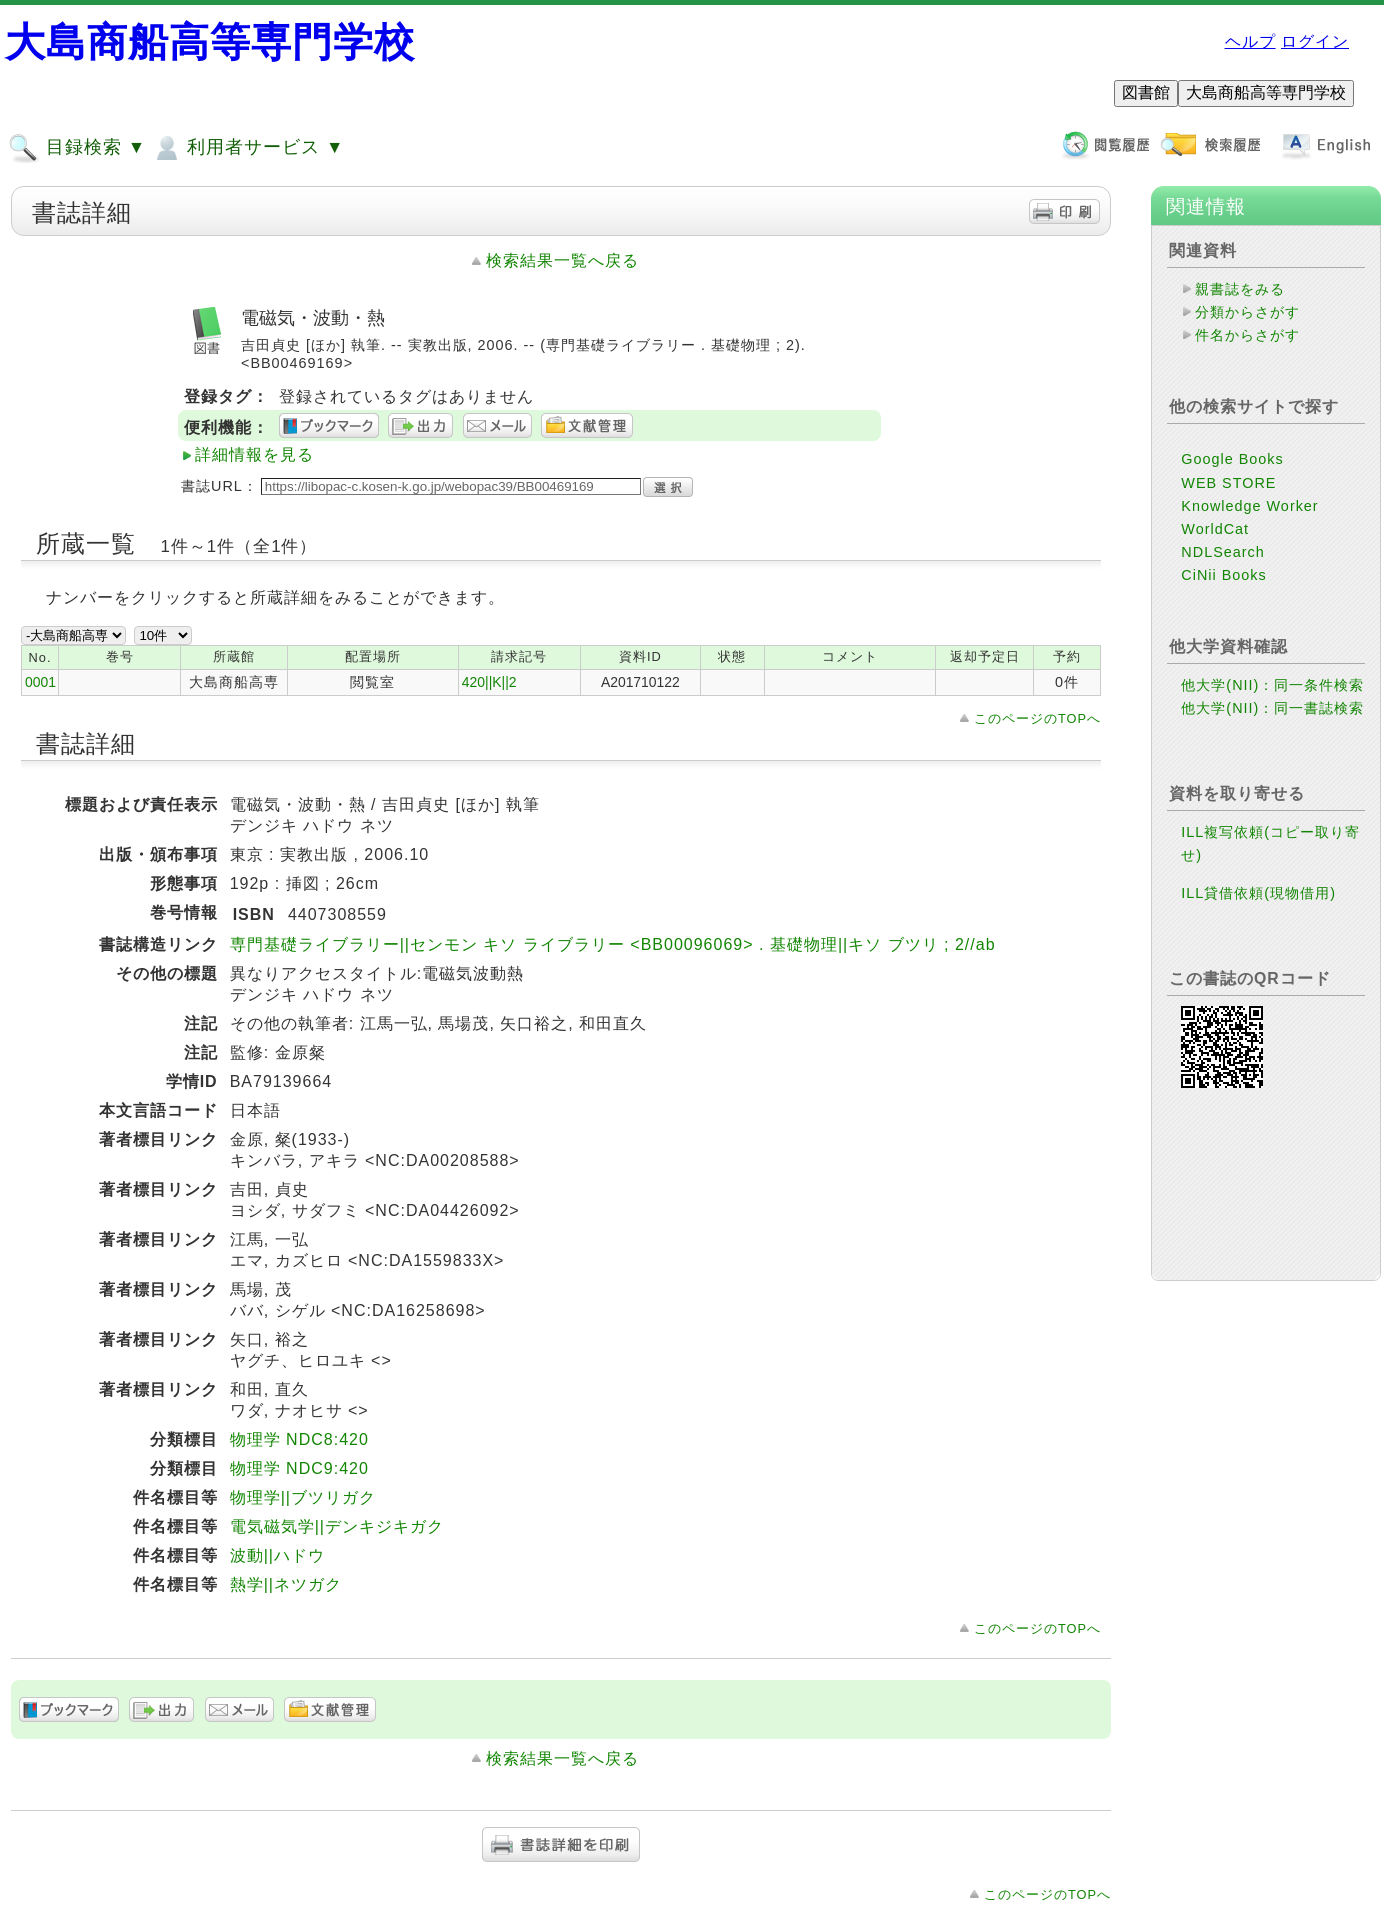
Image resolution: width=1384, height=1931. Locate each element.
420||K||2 (489, 682)
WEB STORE (1228, 483)
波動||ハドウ (277, 1555)
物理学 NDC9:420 (299, 1468)
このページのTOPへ (1037, 718)
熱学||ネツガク (286, 1584)
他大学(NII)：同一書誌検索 (1272, 708)
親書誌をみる (1240, 289)
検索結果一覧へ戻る (562, 260)
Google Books (1232, 459)
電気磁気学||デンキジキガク (337, 1526)
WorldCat (1215, 529)
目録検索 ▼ (77, 148)
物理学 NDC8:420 (299, 1439)
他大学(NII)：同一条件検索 (1272, 685)
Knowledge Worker (1249, 506)
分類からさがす (1247, 312)
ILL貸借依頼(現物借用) (1258, 893)
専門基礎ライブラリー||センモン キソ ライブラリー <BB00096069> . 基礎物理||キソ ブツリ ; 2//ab (613, 944)
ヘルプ (1250, 41)
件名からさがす (1247, 335)
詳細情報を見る (254, 454)
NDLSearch (1222, 552)
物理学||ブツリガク (303, 1497)
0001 (40, 682)
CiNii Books (1223, 575)
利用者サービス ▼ (247, 148)
